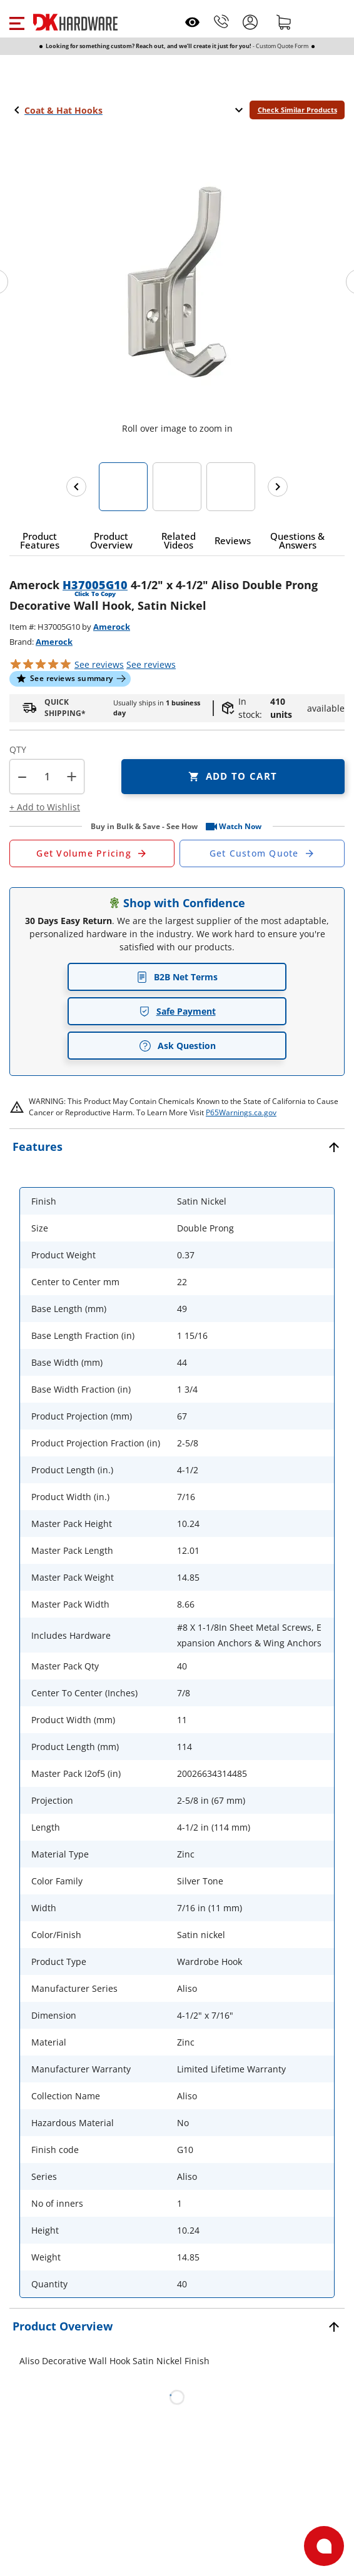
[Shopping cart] (283, 21)
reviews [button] (151, 664)
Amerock (111, 626)
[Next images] (278, 487)
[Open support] (324, 2546)
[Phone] (221, 21)
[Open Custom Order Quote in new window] (262, 853)
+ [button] (71, 776)
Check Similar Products (297, 109)
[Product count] (46, 776)
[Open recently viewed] (192, 22)
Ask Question (177, 1046)
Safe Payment (177, 1011)
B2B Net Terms (177, 977)
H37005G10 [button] (95, 584)
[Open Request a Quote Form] (91, 853)
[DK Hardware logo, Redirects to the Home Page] (75, 22)
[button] (16, 22)
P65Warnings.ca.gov (241, 1112)
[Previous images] (76, 487)
